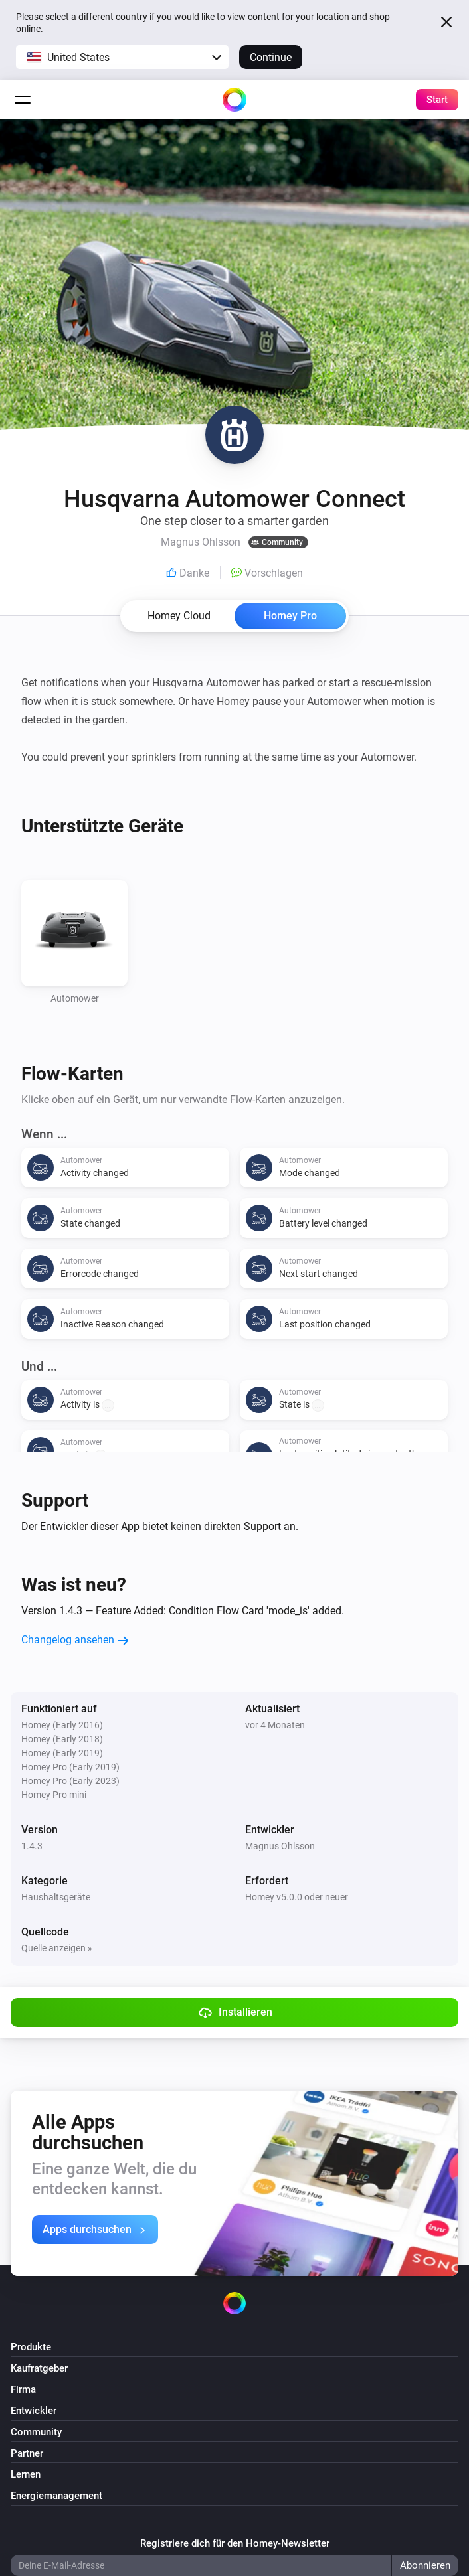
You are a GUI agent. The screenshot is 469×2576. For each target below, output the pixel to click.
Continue (271, 57)
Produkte (31, 2347)
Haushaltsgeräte (55, 1897)
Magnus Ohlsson (280, 1846)
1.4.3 (32, 1846)
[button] (122, 57)
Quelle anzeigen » (56, 1948)
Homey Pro (290, 615)
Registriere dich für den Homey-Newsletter (234, 2543)
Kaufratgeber (39, 2368)
